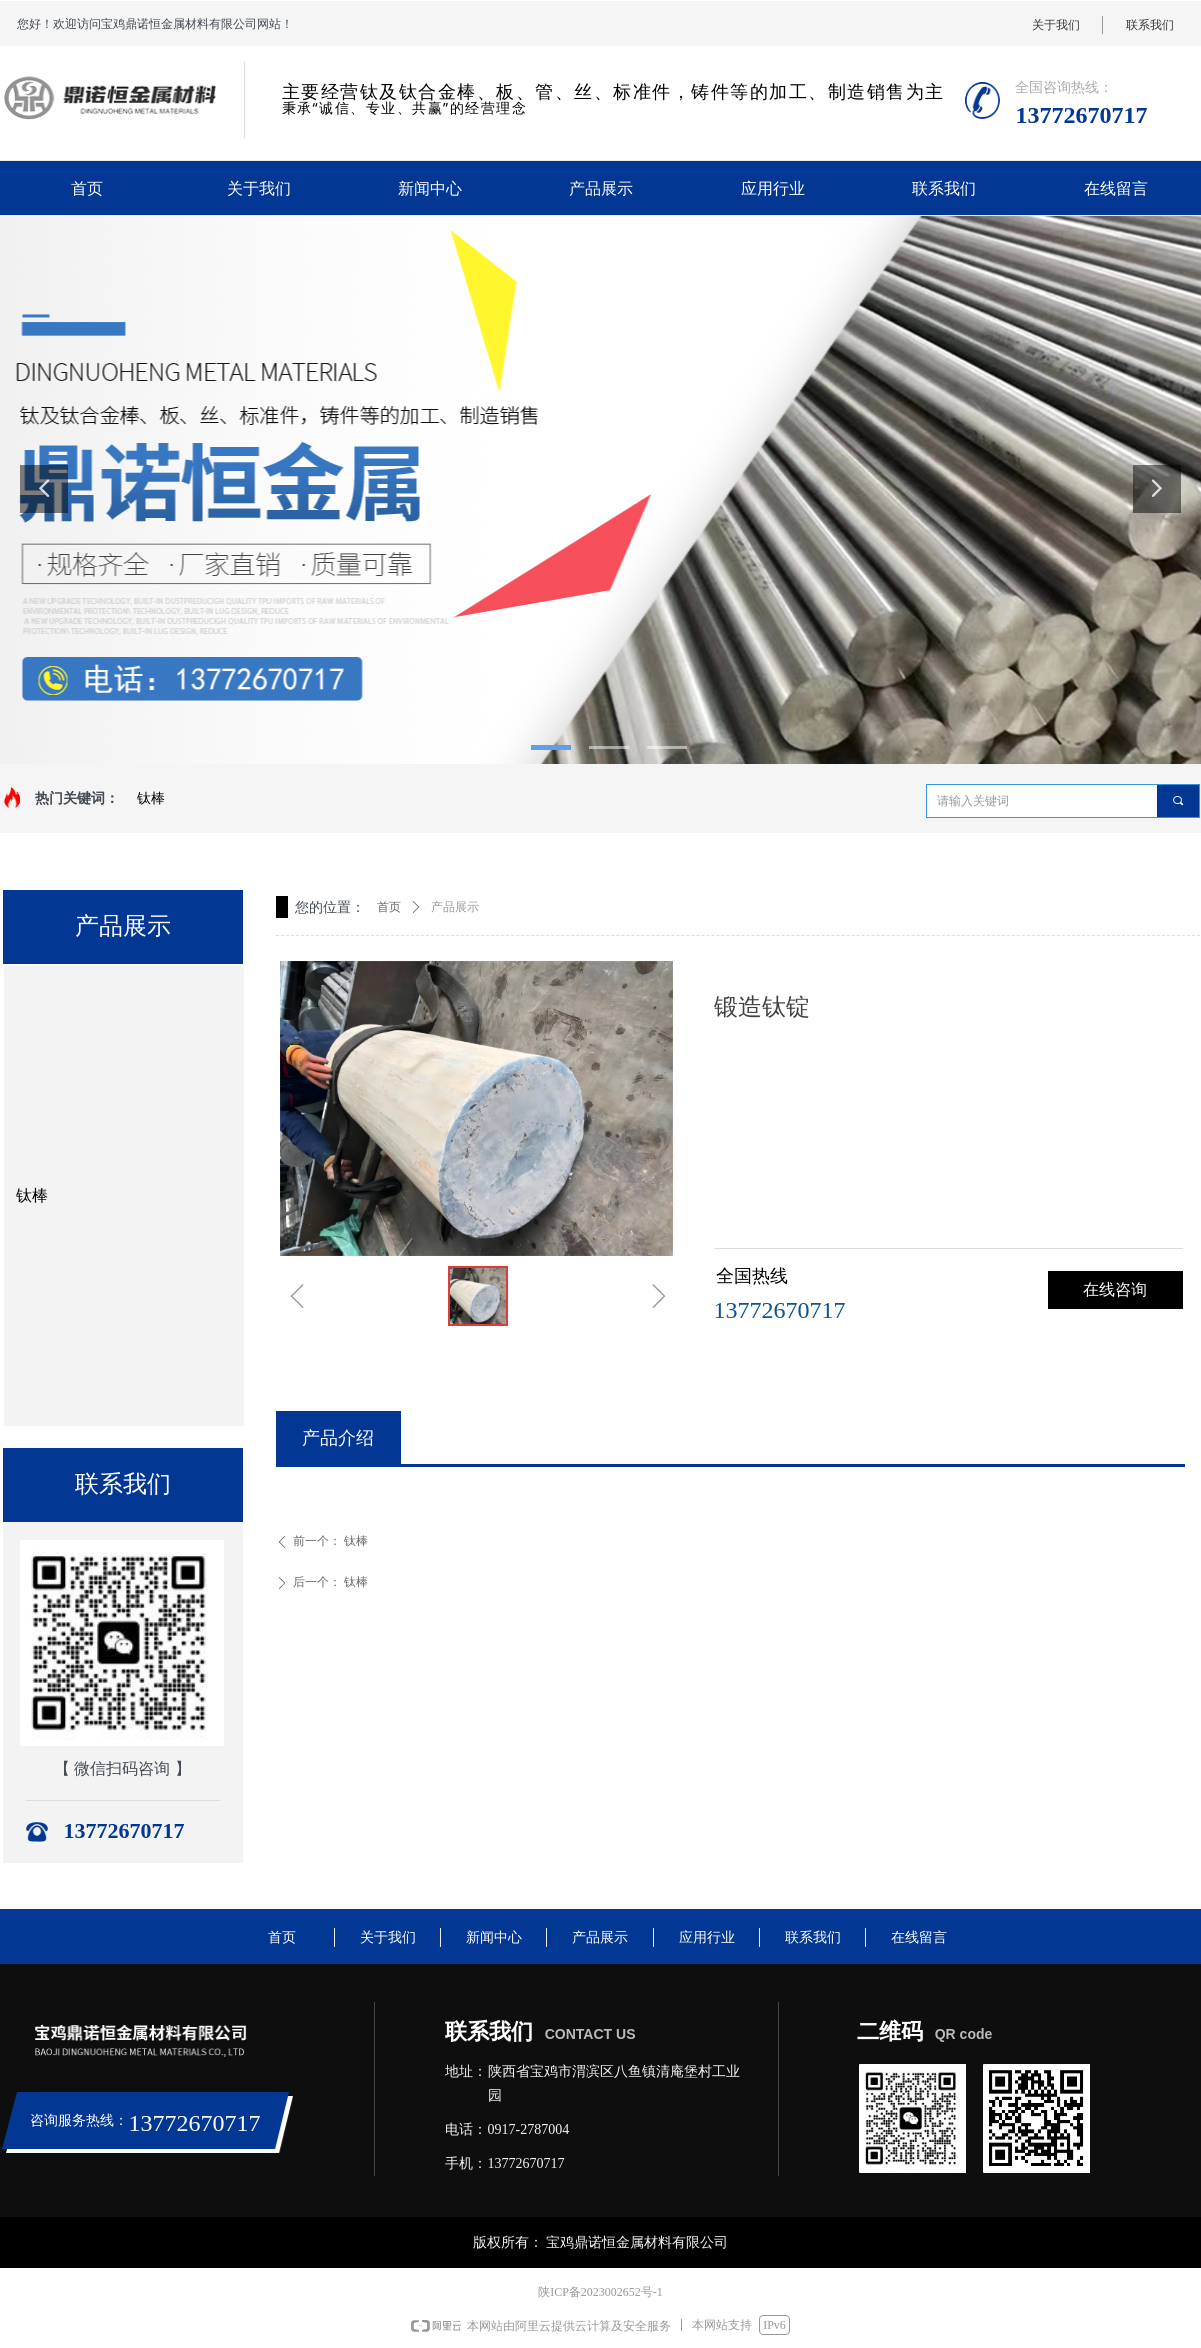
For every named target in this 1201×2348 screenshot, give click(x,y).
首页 (389, 907)
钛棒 (151, 798)
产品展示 (455, 907)
